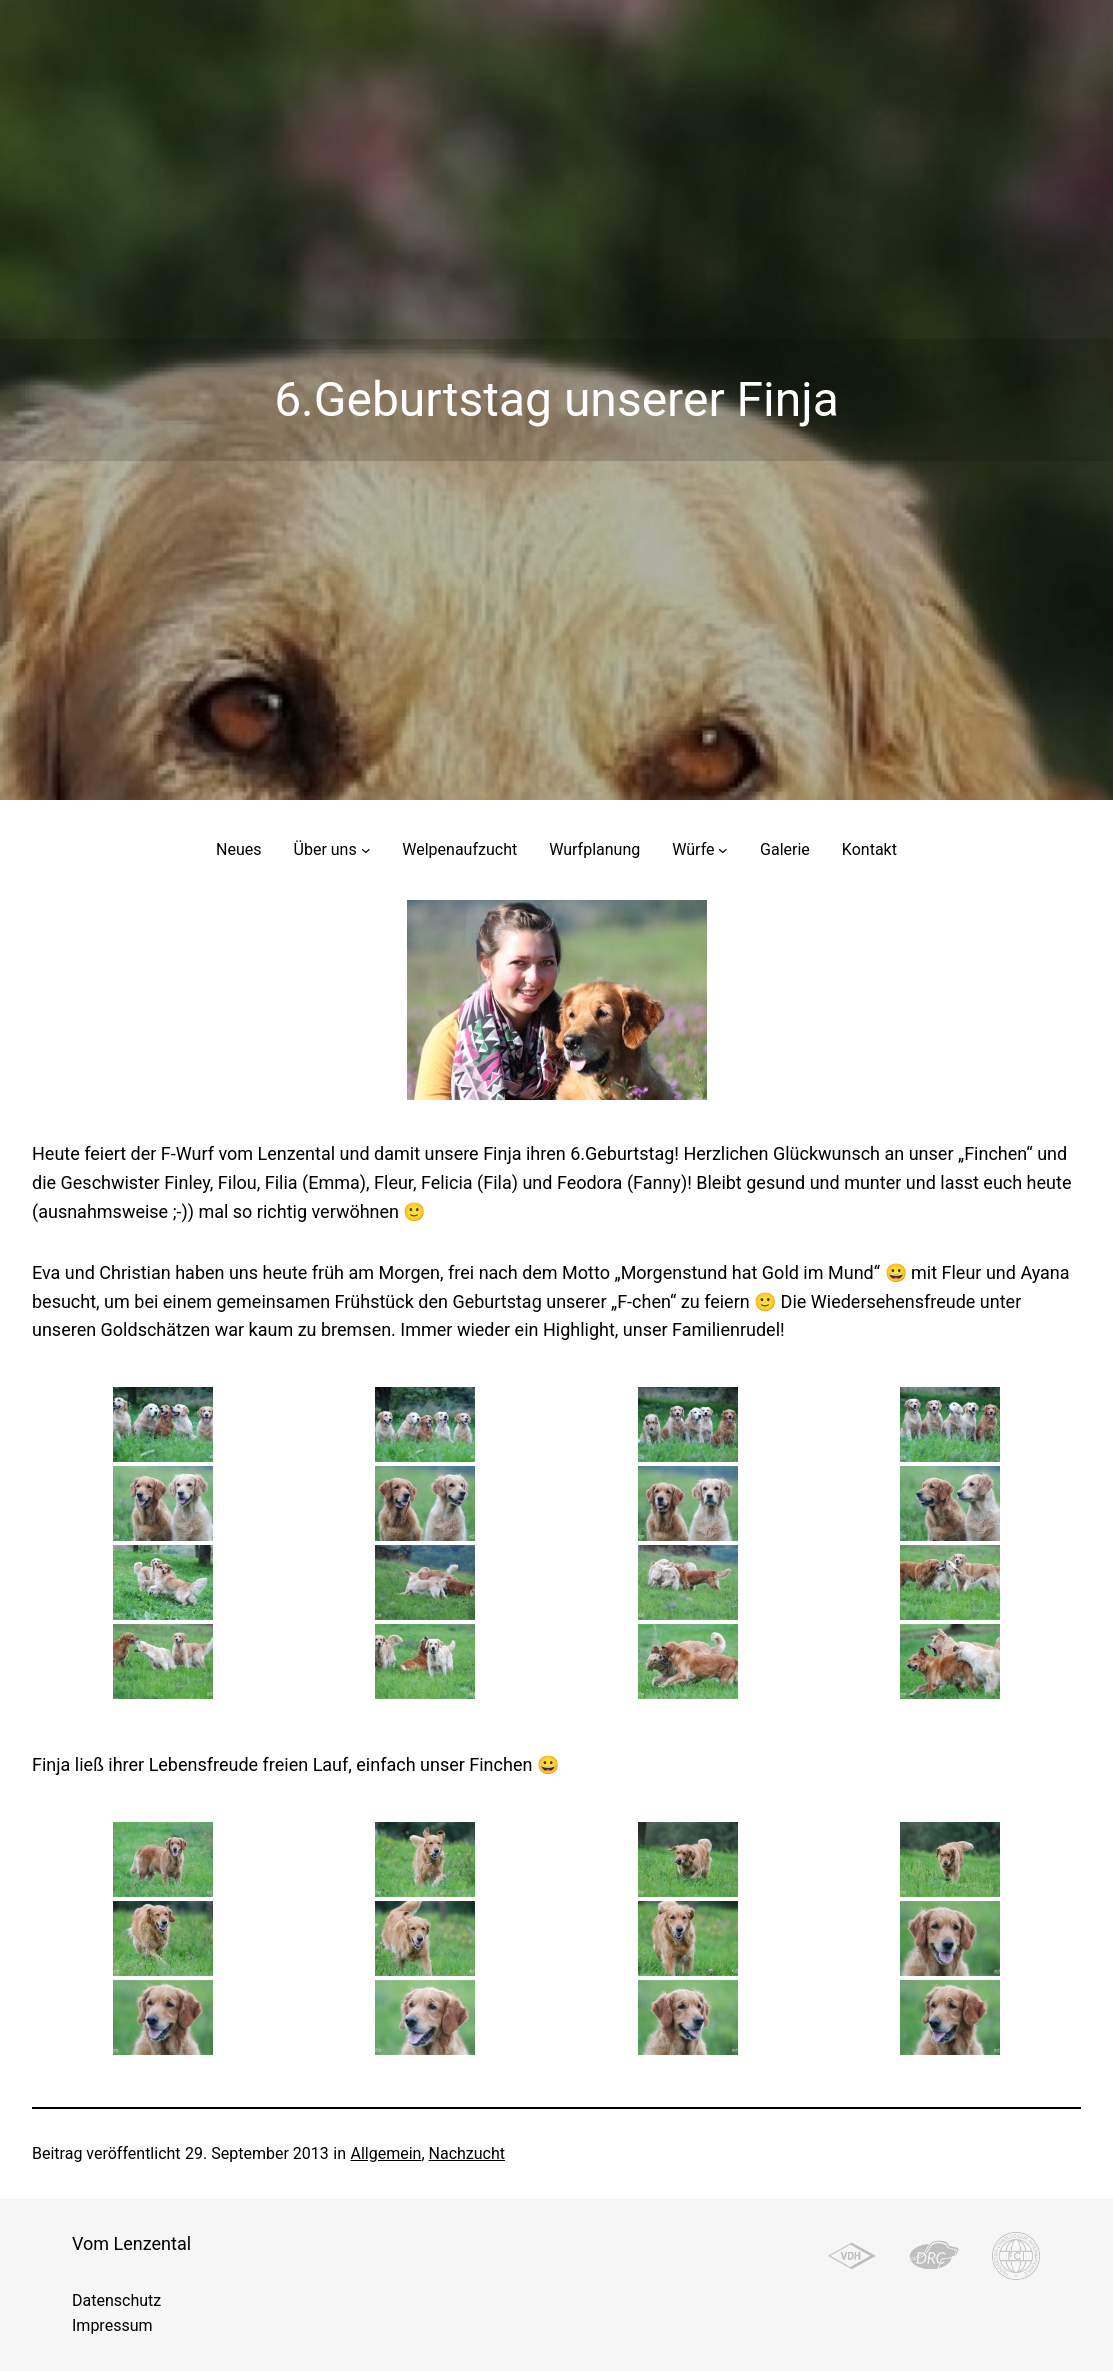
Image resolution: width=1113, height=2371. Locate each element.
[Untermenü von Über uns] (366, 850)
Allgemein (385, 2153)
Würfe (693, 849)
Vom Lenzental (131, 2243)
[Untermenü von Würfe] (723, 850)
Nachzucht (467, 2153)
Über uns (325, 849)
